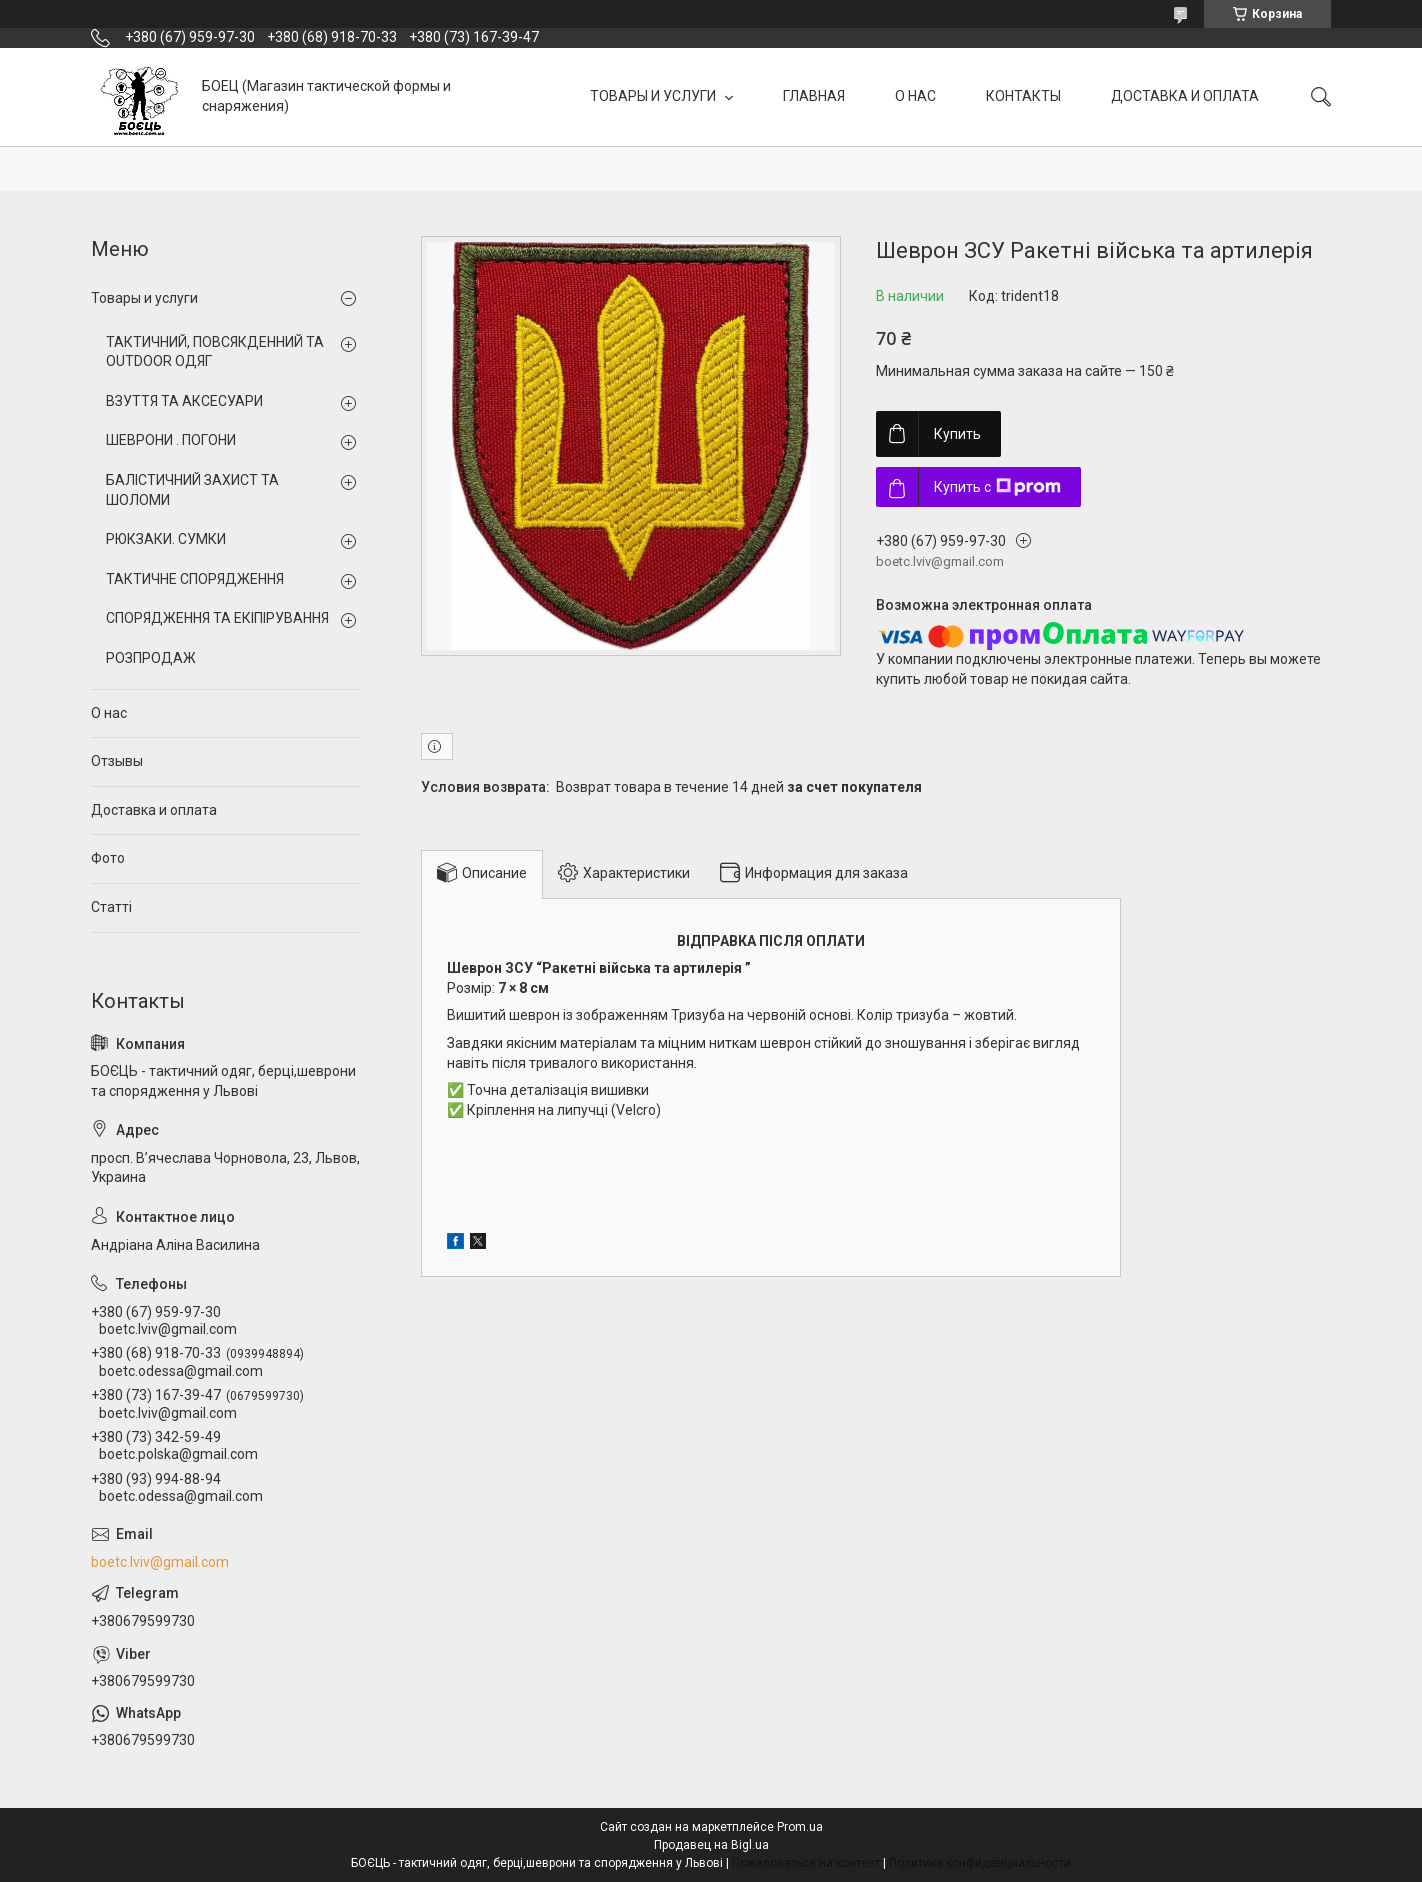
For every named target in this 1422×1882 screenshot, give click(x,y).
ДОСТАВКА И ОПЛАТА (1185, 96)
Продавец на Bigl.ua (711, 1845)
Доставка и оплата (154, 810)
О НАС (915, 96)
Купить (957, 434)
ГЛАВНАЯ (814, 96)
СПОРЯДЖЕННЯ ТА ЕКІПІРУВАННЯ (217, 618)
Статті (111, 907)
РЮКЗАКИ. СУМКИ (166, 539)
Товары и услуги (144, 298)
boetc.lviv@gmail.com (160, 1562)
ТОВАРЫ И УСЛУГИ (654, 96)
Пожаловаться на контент (806, 1863)
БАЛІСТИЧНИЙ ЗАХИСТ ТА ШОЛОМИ (192, 490)
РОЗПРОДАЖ (151, 658)
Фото (108, 858)
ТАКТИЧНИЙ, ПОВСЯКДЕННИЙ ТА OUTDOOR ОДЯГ (215, 352)
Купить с (997, 487)
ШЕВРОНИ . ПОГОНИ (171, 440)
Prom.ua (800, 1827)
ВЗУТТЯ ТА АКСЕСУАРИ (184, 401)
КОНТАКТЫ (1023, 96)
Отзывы (117, 761)
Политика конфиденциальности (980, 1863)
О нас (109, 713)
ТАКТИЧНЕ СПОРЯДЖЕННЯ (195, 579)
